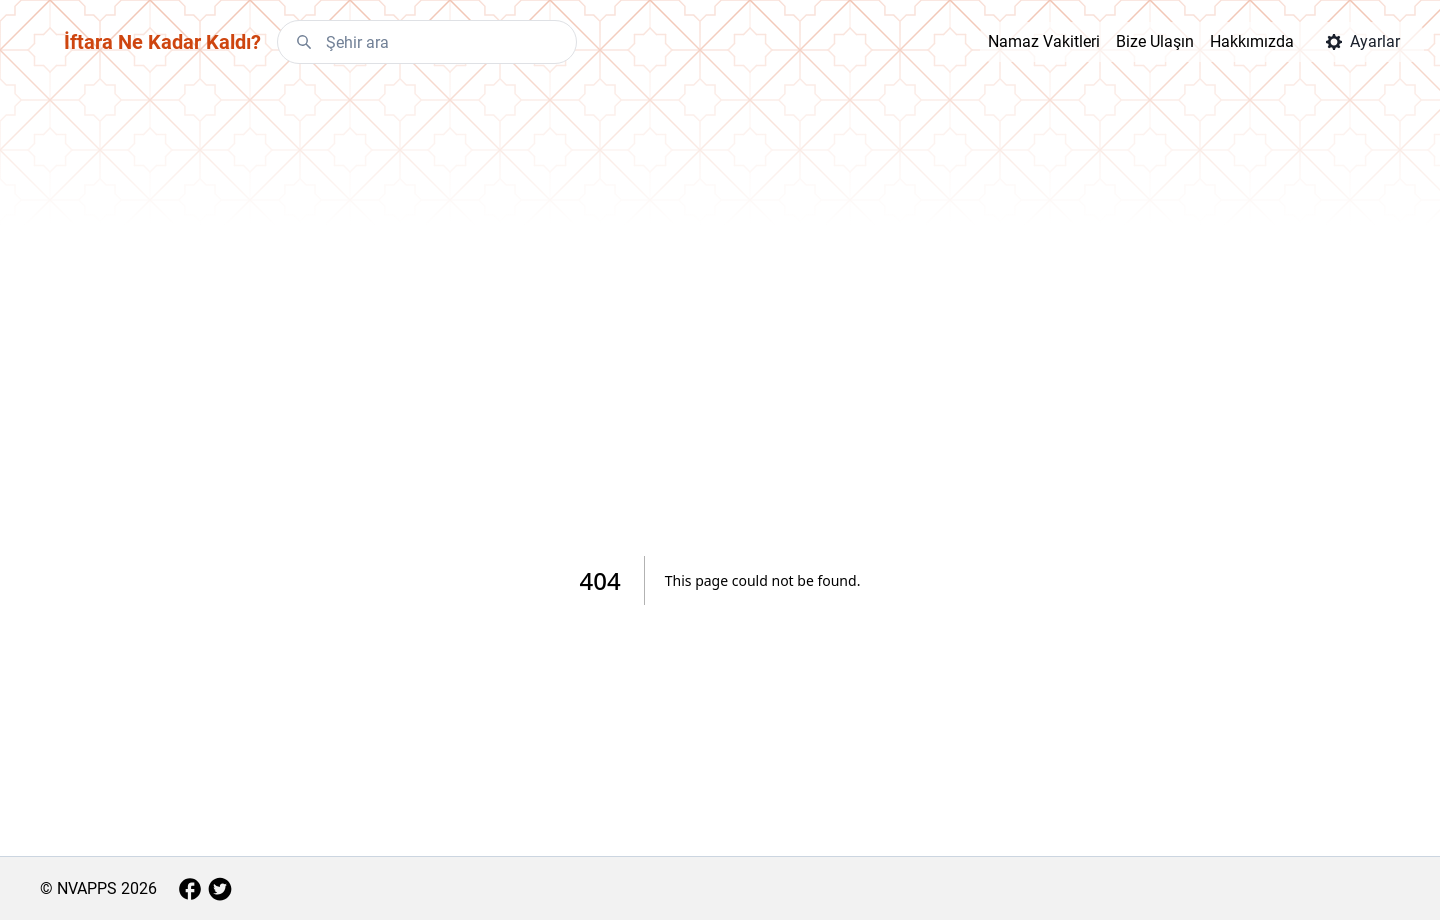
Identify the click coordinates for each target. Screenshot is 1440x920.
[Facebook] (190, 889)
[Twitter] (220, 889)
